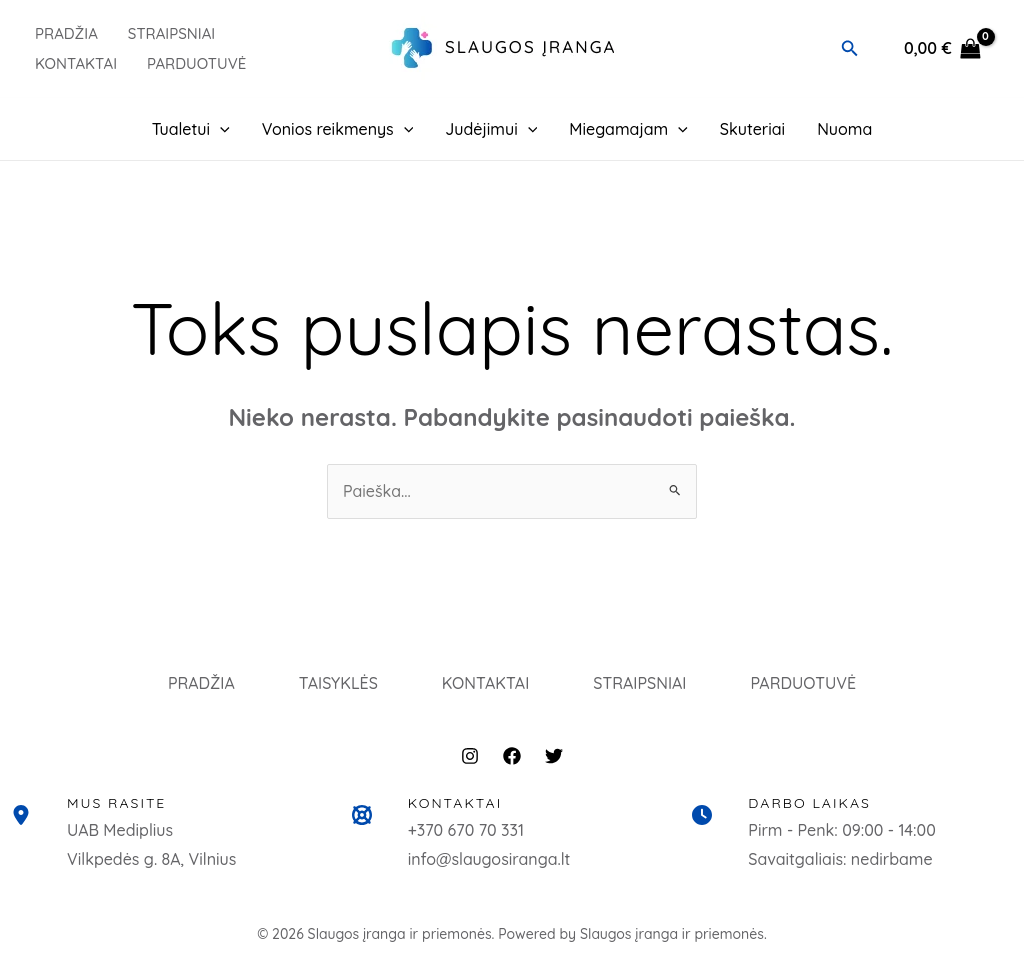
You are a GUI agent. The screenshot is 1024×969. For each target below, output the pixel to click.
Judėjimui (491, 129)
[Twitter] (554, 756)
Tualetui (191, 129)
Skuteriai (752, 129)
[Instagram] (470, 756)
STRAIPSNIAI (639, 683)
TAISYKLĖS (338, 683)
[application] (220, 129)
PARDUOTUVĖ (196, 63)
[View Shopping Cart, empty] (942, 49)
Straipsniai (171, 33)
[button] (850, 49)
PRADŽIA (66, 33)
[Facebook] (512, 756)
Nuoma (844, 129)
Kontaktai (76, 63)
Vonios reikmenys (338, 129)
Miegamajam (628, 129)
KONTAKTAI (486, 683)
